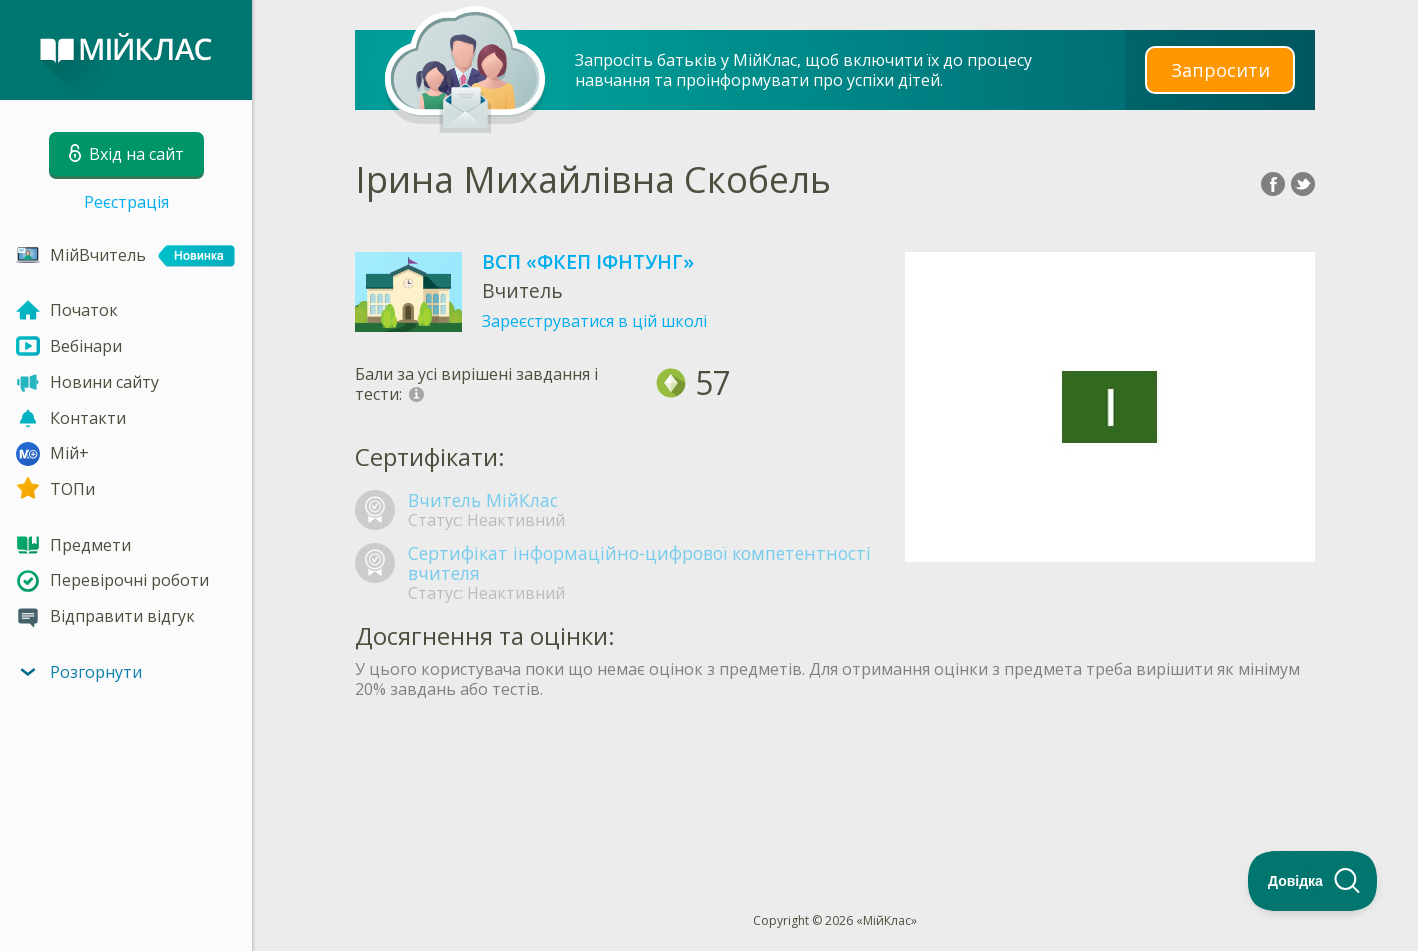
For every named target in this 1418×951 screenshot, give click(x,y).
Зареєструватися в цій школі (594, 321)
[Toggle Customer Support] (1313, 881)
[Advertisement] (835, 769)
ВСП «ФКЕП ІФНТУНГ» (588, 261)
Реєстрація (126, 202)
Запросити (1220, 69)
